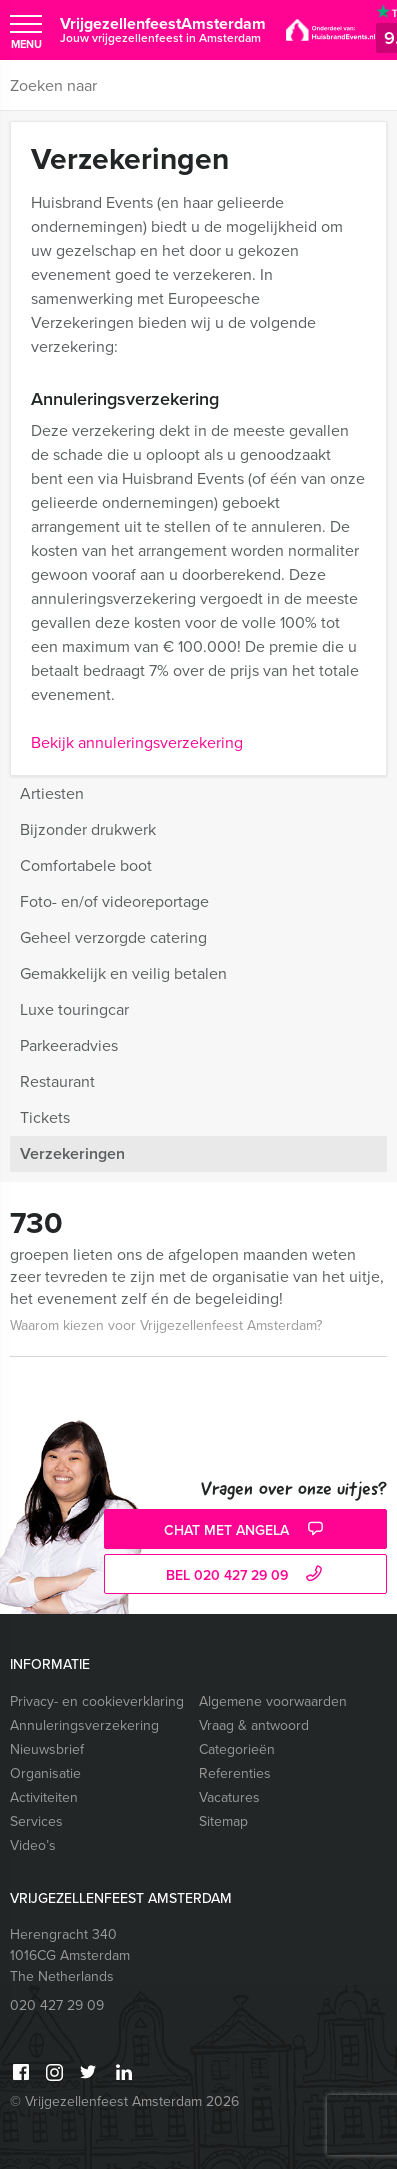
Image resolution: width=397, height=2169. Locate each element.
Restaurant (57, 1081)
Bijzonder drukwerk (88, 829)
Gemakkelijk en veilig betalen (123, 973)
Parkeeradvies (69, 1045)
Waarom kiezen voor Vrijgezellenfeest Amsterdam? (166, 1325)
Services (36, 1821)
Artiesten (52, 793)
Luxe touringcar (74, 1009)
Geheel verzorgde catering (113, 937)
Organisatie (45, 1773)
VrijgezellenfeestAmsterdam (163, 29)
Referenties (235, 1773)
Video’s (33, 1845)
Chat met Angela (246, 1530)
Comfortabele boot (86, 865)
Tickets (45, 1117)
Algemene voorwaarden (273, 1701)
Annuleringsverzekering (84, 1725)
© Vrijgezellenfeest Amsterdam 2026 (124, 2101)
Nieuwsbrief (47, 1749)
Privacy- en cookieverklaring (97, 1701)
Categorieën (237, 1749)
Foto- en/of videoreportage (114, 901)
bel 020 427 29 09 (246, 1575)
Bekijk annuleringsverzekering (137, 742)
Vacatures (229, 1797)
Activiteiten (44, 1797)
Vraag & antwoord (254, 1725)
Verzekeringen (72, 1153)
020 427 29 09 (57, 2005)
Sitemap (223, 1821)
